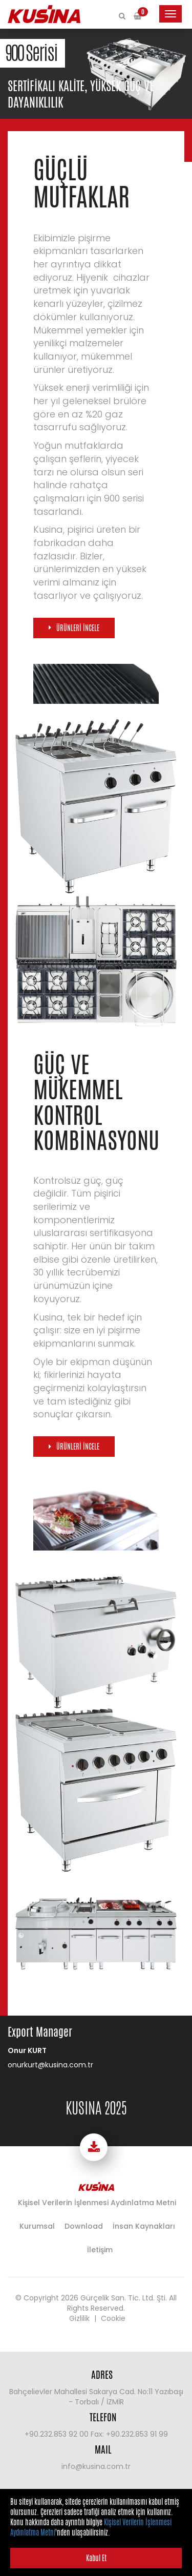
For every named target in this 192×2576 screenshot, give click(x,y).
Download (84, 2226)
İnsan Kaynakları (144, 2226)
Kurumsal (37, 2226)
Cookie (113, 2318)
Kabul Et (96, 2558)
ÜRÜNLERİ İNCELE (77, 628)
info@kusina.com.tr (96, 2466)
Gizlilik (79, 2318)
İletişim (100, 2250)
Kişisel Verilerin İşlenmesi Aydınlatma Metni (97, 2202)
